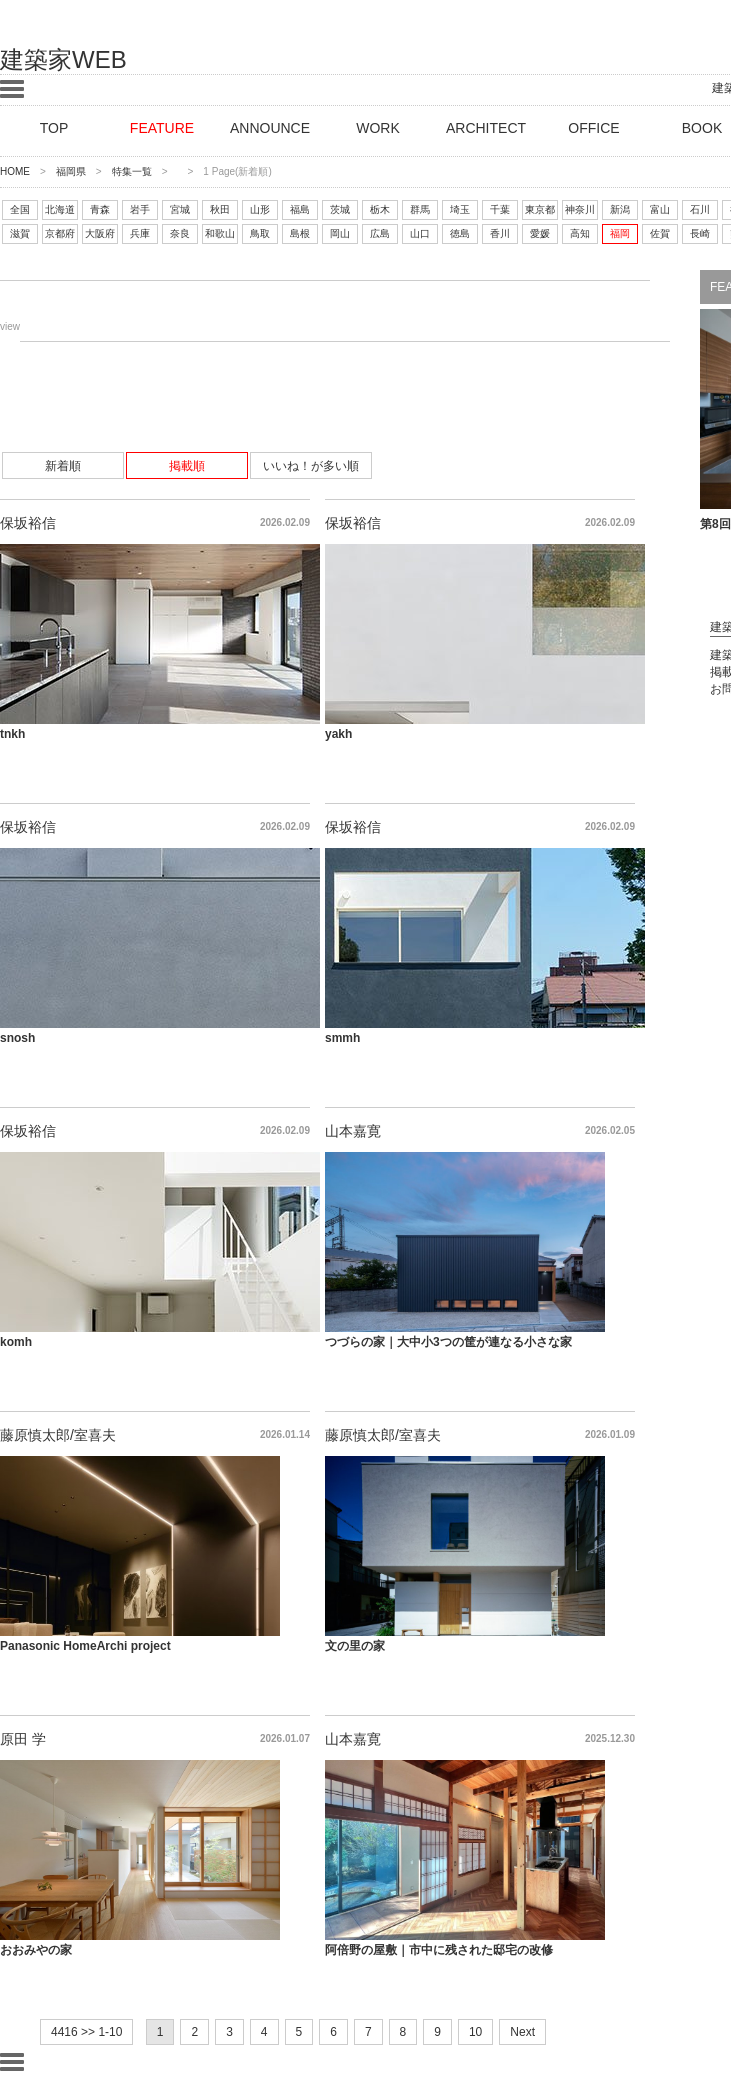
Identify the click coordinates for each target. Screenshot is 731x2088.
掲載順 (187, 466)
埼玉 (460, 209)
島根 (300, 233)
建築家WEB (63, 59)
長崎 (700, 233)
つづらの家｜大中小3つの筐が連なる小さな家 (448, 1342)
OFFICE (593, 128)
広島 (380, 233)
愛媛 (540, 233)
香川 (500, 233)
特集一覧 (132, 171)
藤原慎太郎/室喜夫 (58, 1435)
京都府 (60, 233)
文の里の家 (355, 1646)
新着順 (63, 466)
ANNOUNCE (270, 128)
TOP (54, 128)
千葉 (500, 209)
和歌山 (220, 233)
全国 (20, 209)
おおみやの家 (36, 1950)
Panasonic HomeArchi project (85, 1646)
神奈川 (580, 209)
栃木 (380, 209)
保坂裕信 (28, 523)
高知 (580, 233)
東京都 (540, 209)
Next (522, 2032)
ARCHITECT (486, 128)
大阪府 (100, 233)
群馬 (420, 209)
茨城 (340, 209)
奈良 (180, 233)
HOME (15, 171)
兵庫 (140, 233)
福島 (300, 209)
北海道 (60, 209)
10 (475, 2032)
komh (16, 1342)
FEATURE (162, 128)
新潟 (620, 209)
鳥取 (260, 233)
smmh (342, 1038)
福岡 (620, 233)
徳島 (460, 233)
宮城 (180, 209)
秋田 (220, 209)
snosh (17, 1038)
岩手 (140, 209)
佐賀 (660, 233)
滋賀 (20, 233)
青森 (100, 209)
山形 (260, 209)
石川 (700, 209)
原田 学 (23, 1739)
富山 (660, 209)
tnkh (12, 734)
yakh (338, 734)
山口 (420, 233)
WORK (378, 128)
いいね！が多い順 (311, 466)
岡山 (340, 233)
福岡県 (71, 171)
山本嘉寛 (353, 1131)
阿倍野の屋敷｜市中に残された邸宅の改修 (439, 1950)
